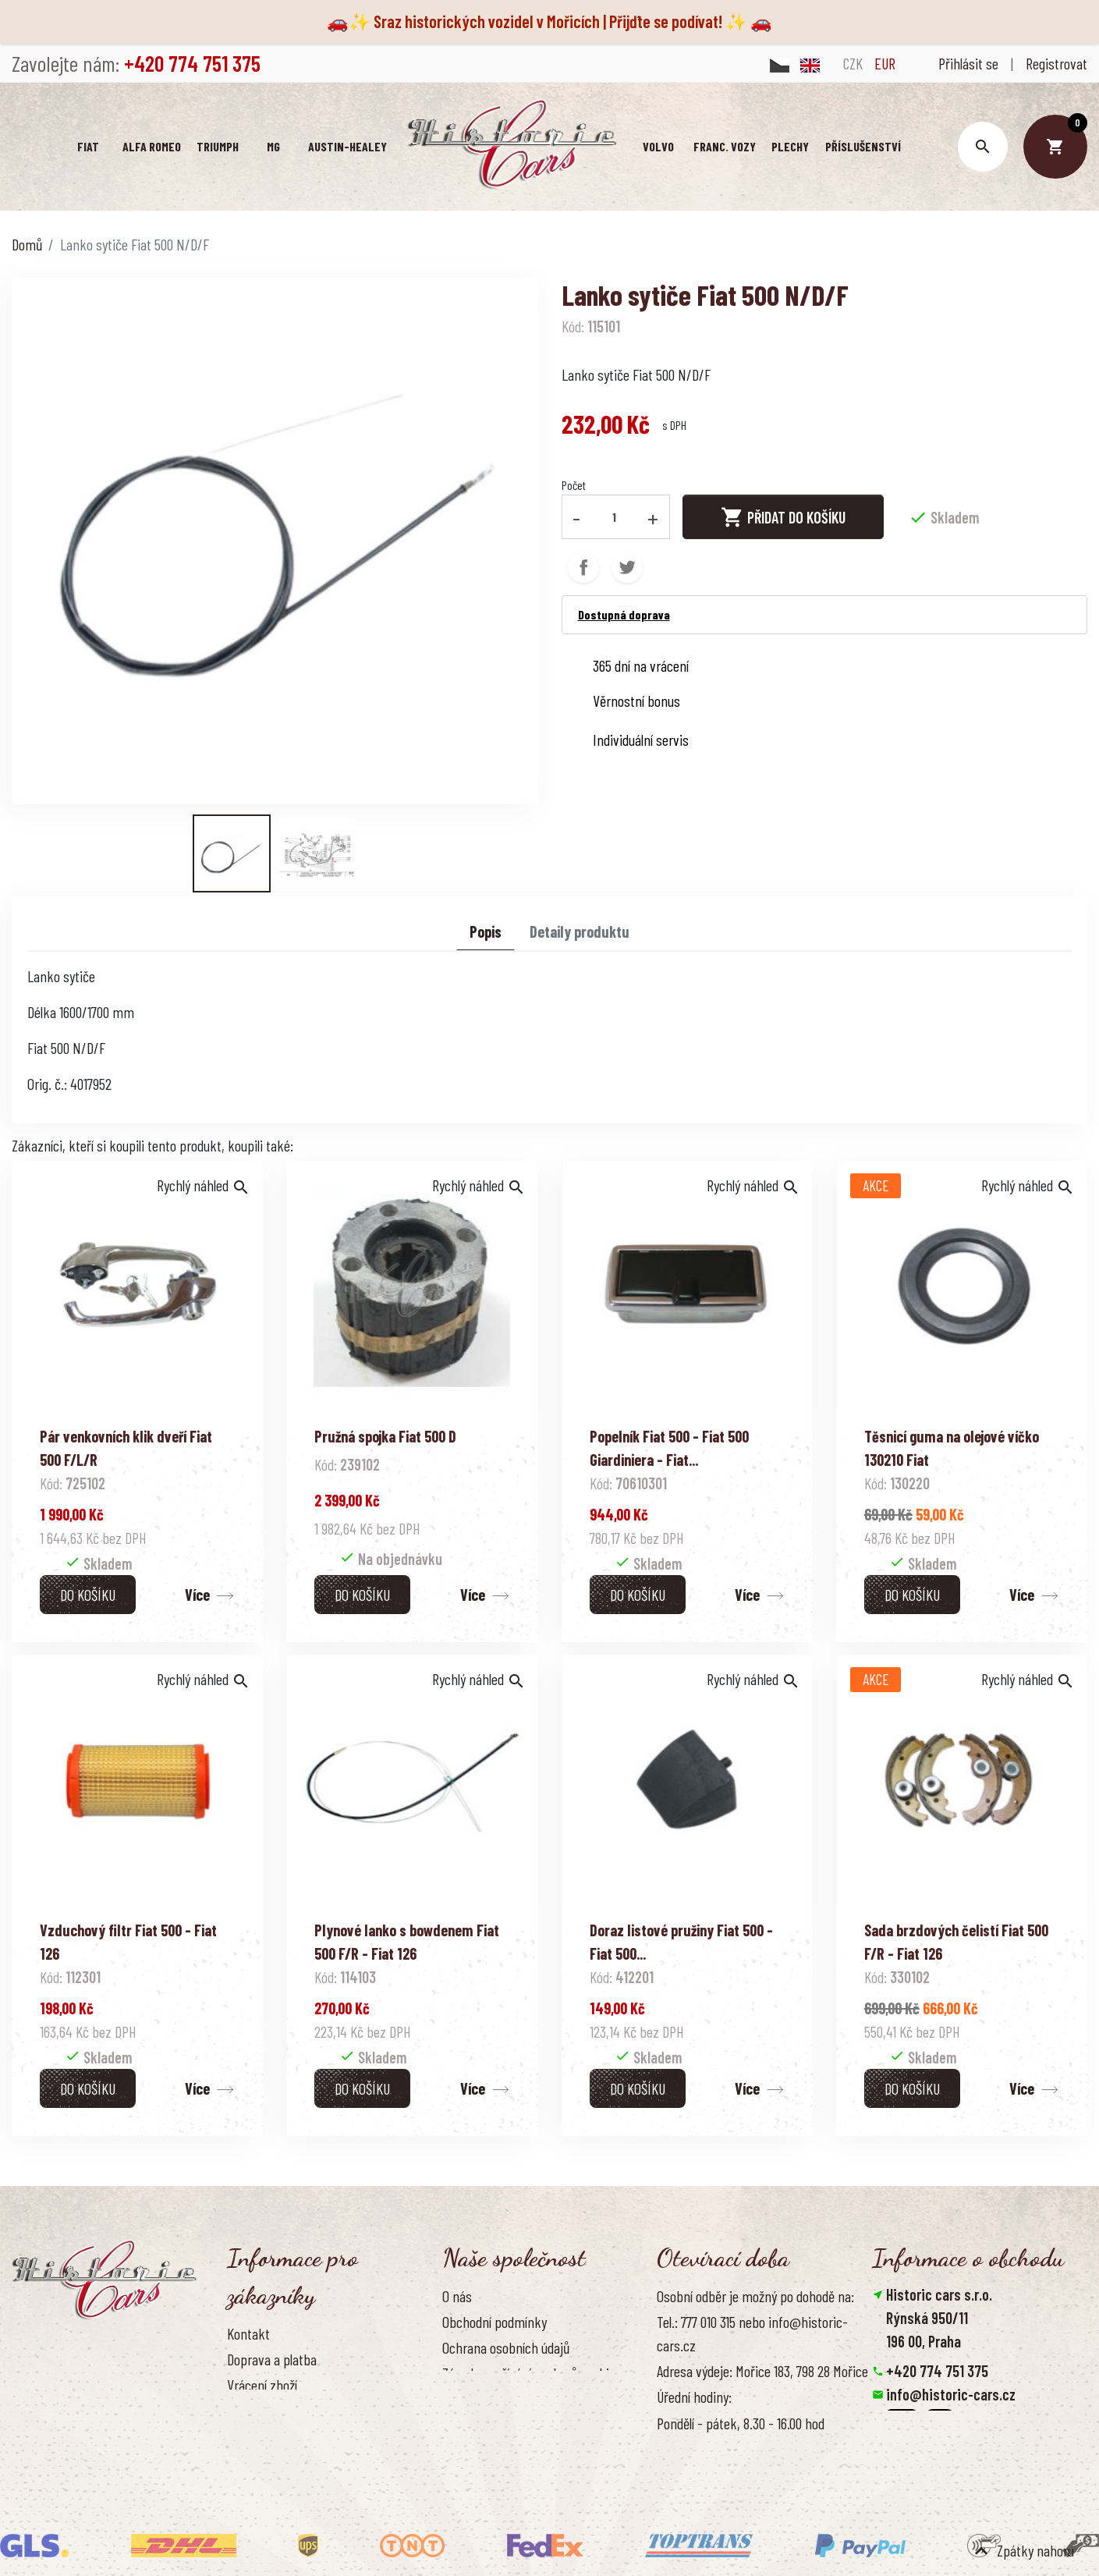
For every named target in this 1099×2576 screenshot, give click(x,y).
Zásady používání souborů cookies (532, 2373)
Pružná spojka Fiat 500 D (385, 1436)
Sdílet (583, 567)
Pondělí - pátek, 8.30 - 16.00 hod (740, 2423)
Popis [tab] (486, 931)
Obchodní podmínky (494, 2321)
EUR (884, 63)
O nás (457, 2296)
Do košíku (87, 1594)
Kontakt (248, 2333)
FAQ (236, 2410)
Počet (574, 484)
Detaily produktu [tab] (579, 931)
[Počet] (613, 516)
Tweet (627, 567)
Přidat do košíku (783, 517)
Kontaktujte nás (270, 2437)
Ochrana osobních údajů (505, 2347)
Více (197, 1594)
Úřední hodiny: (694, 2396)
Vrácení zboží (262, 2385)
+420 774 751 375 (937, 2370)
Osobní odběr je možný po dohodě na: (755, 2296)
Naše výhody (475, 2399)
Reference (254, 2463)
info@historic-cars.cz (951, 2394)
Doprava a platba (272, 2359)
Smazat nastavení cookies (948, 2464)
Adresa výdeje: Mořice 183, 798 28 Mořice (762, 2370)
